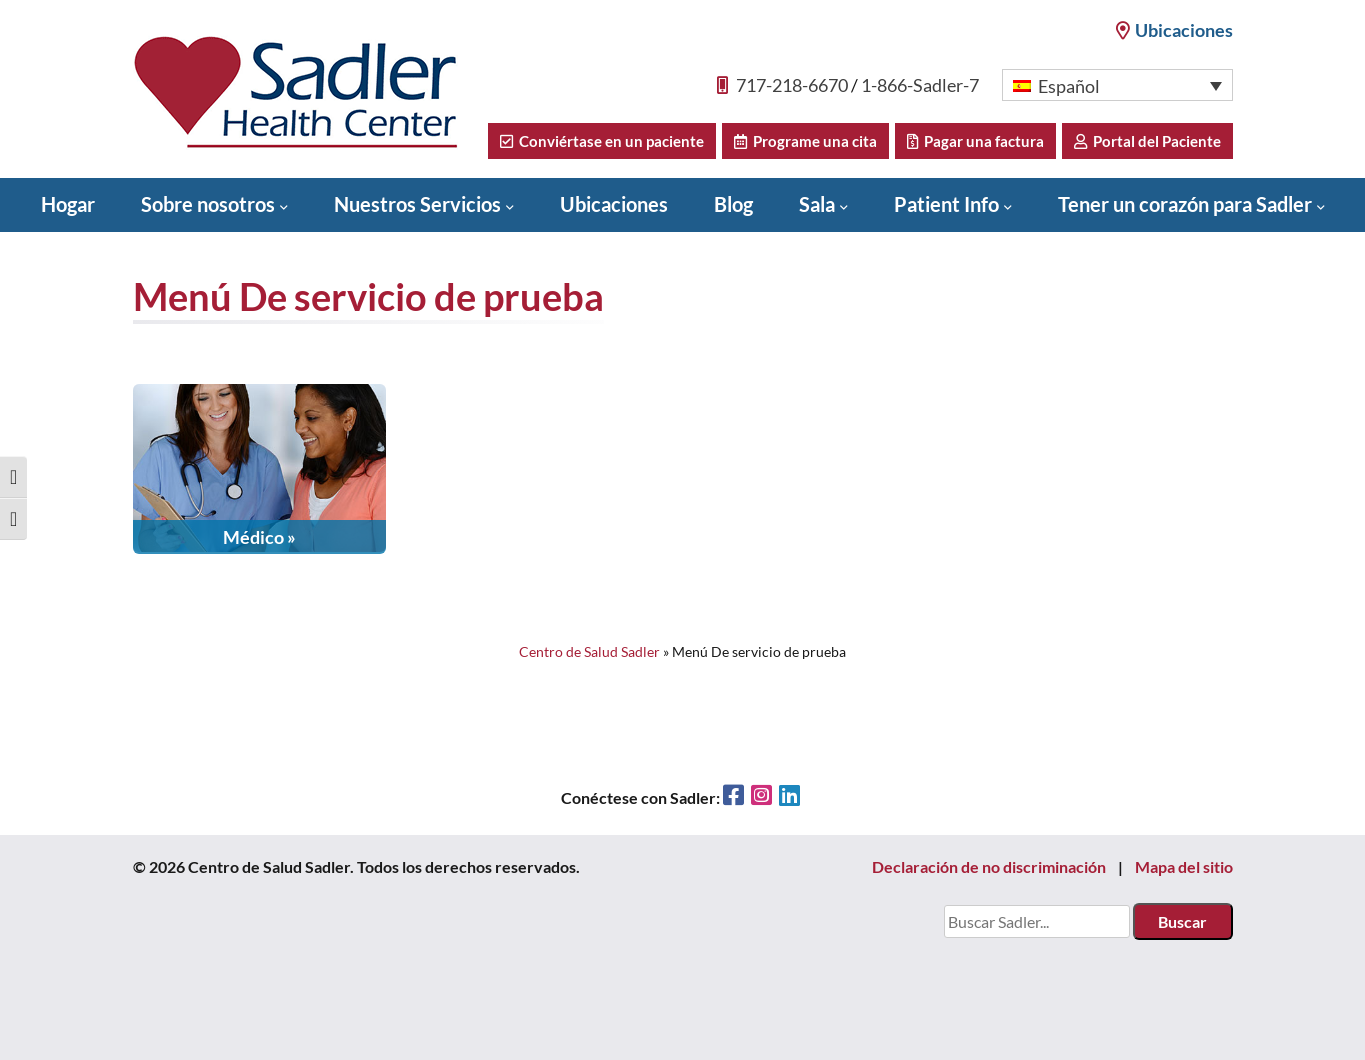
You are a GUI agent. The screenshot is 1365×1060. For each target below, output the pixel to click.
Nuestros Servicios (417, 204)
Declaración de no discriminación (989, 866)
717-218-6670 (792, 85)
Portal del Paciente (1147, 141)
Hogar (68, 204)
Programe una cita (805, 141)
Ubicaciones (1174, 30)
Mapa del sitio (1184, 866)
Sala (817, 204)
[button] (1117, 85)
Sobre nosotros (208, 204)
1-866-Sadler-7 (920, 85)
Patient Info (946, 204)
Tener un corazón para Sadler (1185, 204)
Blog (733, 204)
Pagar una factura (975, 141)
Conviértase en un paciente (602, 141)
